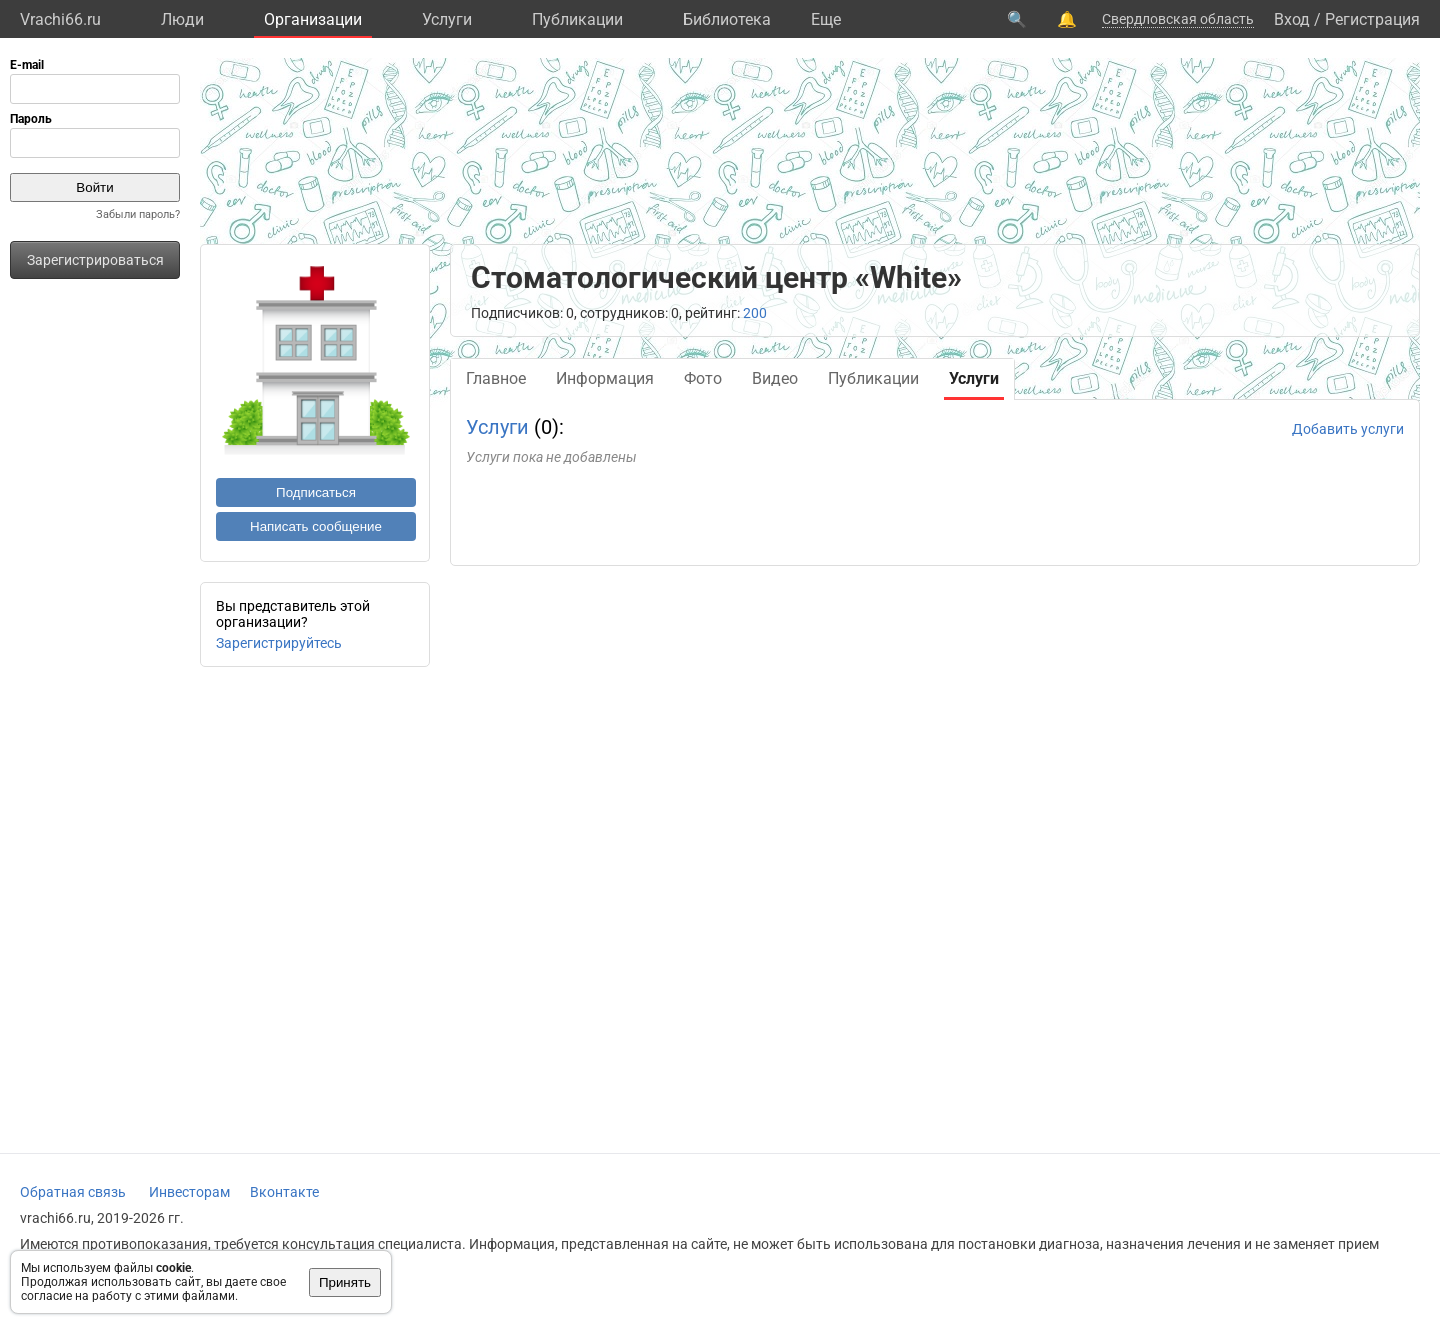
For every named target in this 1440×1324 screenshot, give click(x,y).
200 (755, 313)
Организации (313, 19)
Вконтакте (284, 1192)
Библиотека (727, 19)
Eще (826, 19)
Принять (345, 1282)
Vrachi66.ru (60, 19)
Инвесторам (189, 1192)
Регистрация (1372, 19)
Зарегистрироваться (95, 260)
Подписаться (316, 492)
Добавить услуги (1348, 429)
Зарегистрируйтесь (279, 643)
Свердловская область (1178, 19)
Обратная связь (73, 1192)
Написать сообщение (316, 526)
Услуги (447, 19)
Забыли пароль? (138, 214)
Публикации (577, 19)
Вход (1292, 19)
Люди (182, 19)
